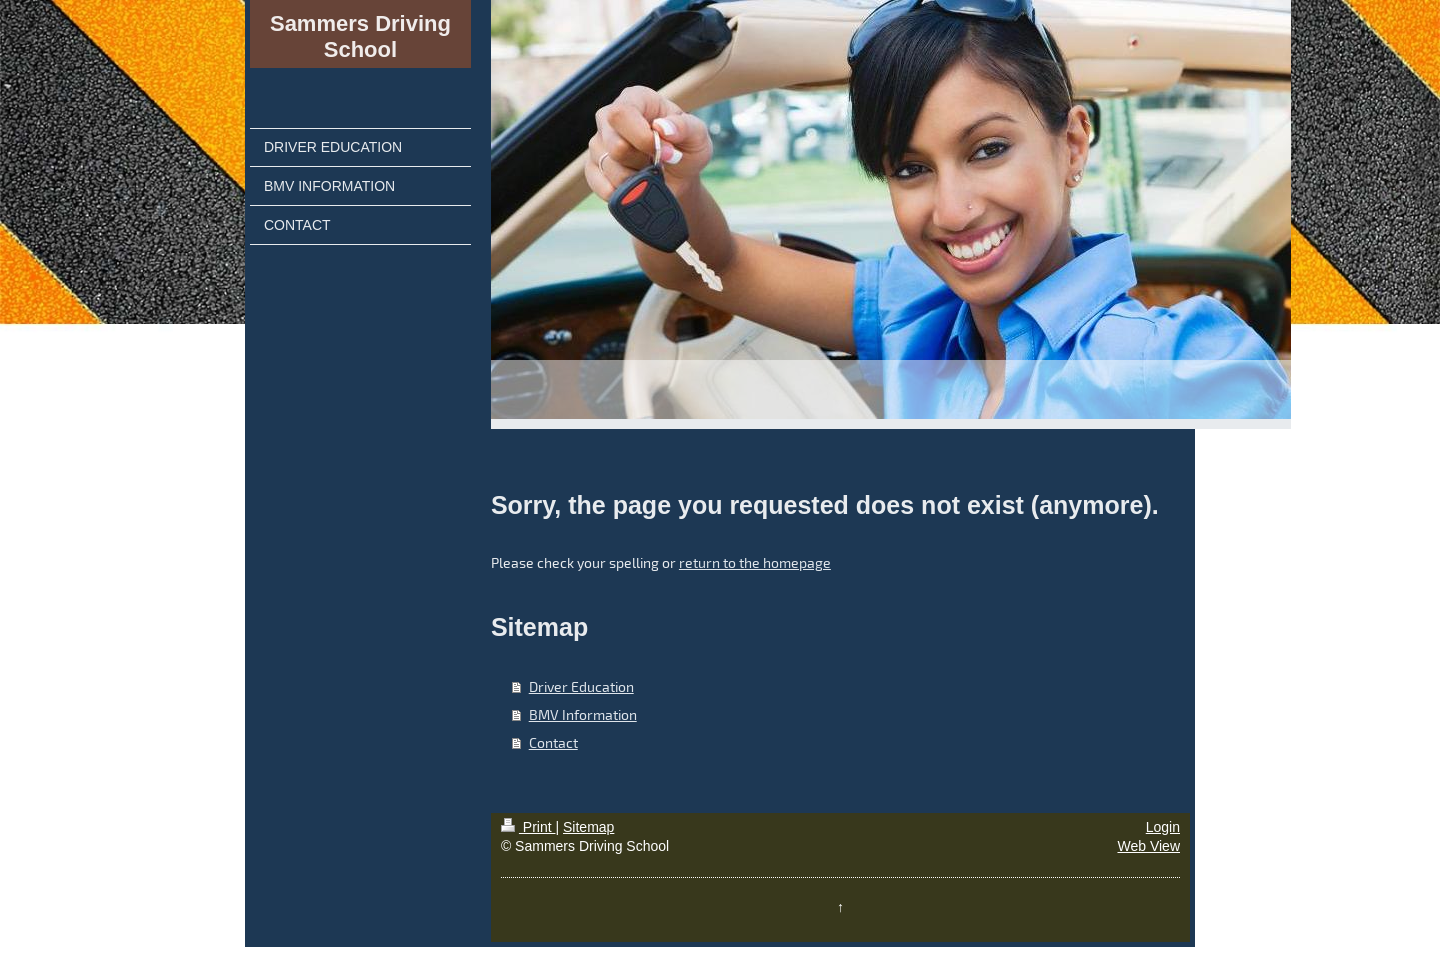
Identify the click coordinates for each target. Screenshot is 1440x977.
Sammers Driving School (360, 36)
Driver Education (581, 686)
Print (528, 827)
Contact (553, 742)
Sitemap (588, 827)
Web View (1148, 846)
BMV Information (583, 714)
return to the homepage (755, 562)
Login (1163, 827)
